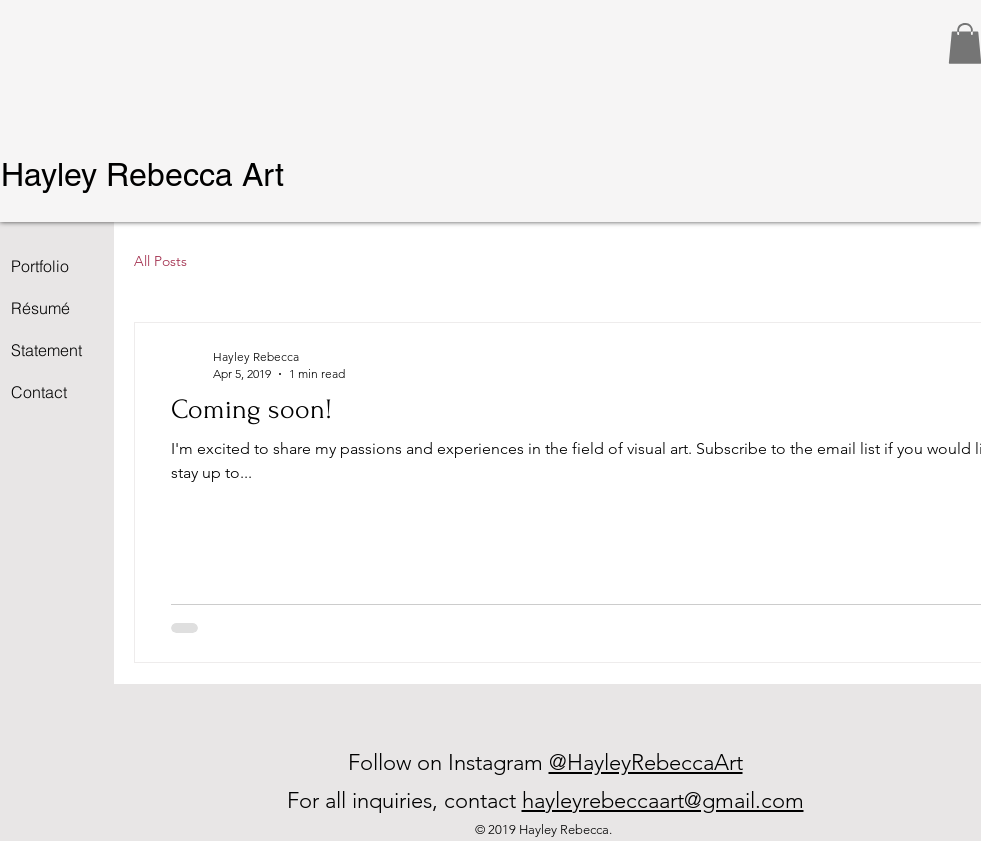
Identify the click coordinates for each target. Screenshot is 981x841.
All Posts (160, 261)
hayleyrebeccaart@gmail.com (663, 800)
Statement (46, 350)
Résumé (40, 308)
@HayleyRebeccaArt (646, 762)
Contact (39, 392)
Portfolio (40, 266)
